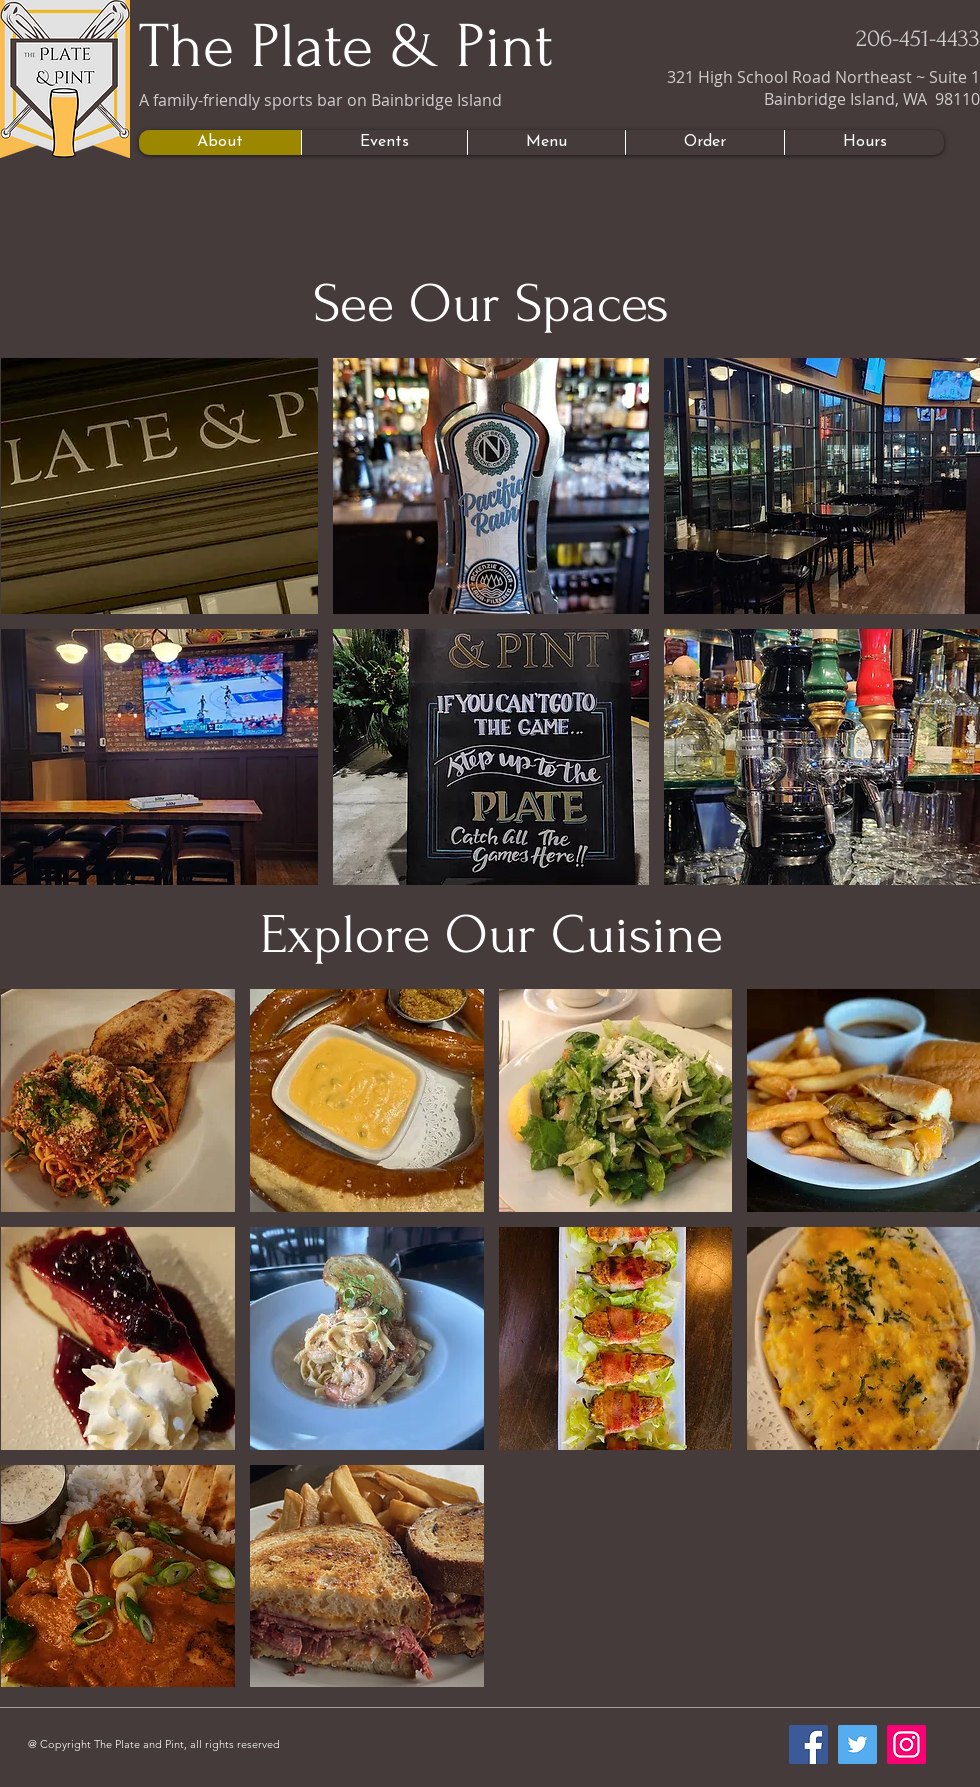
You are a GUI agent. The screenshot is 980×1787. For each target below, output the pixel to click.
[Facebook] (808, 1744)
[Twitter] (857, 1744)
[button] (159, 486)
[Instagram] (906, 1744)
